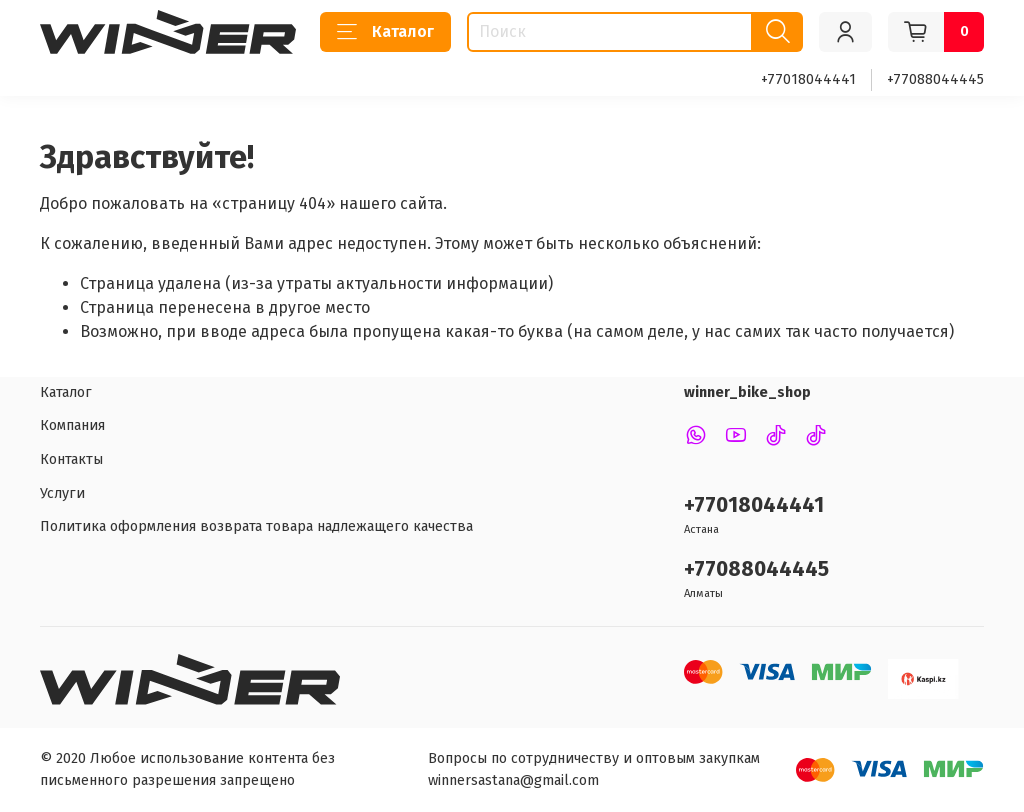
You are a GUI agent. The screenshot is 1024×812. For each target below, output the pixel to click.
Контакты (71, 459)
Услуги (62, 493)
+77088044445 (935, 79)
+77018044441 (808, 79)
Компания (72, 425)
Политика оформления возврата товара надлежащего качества (256, 526)
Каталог (385, 32)
